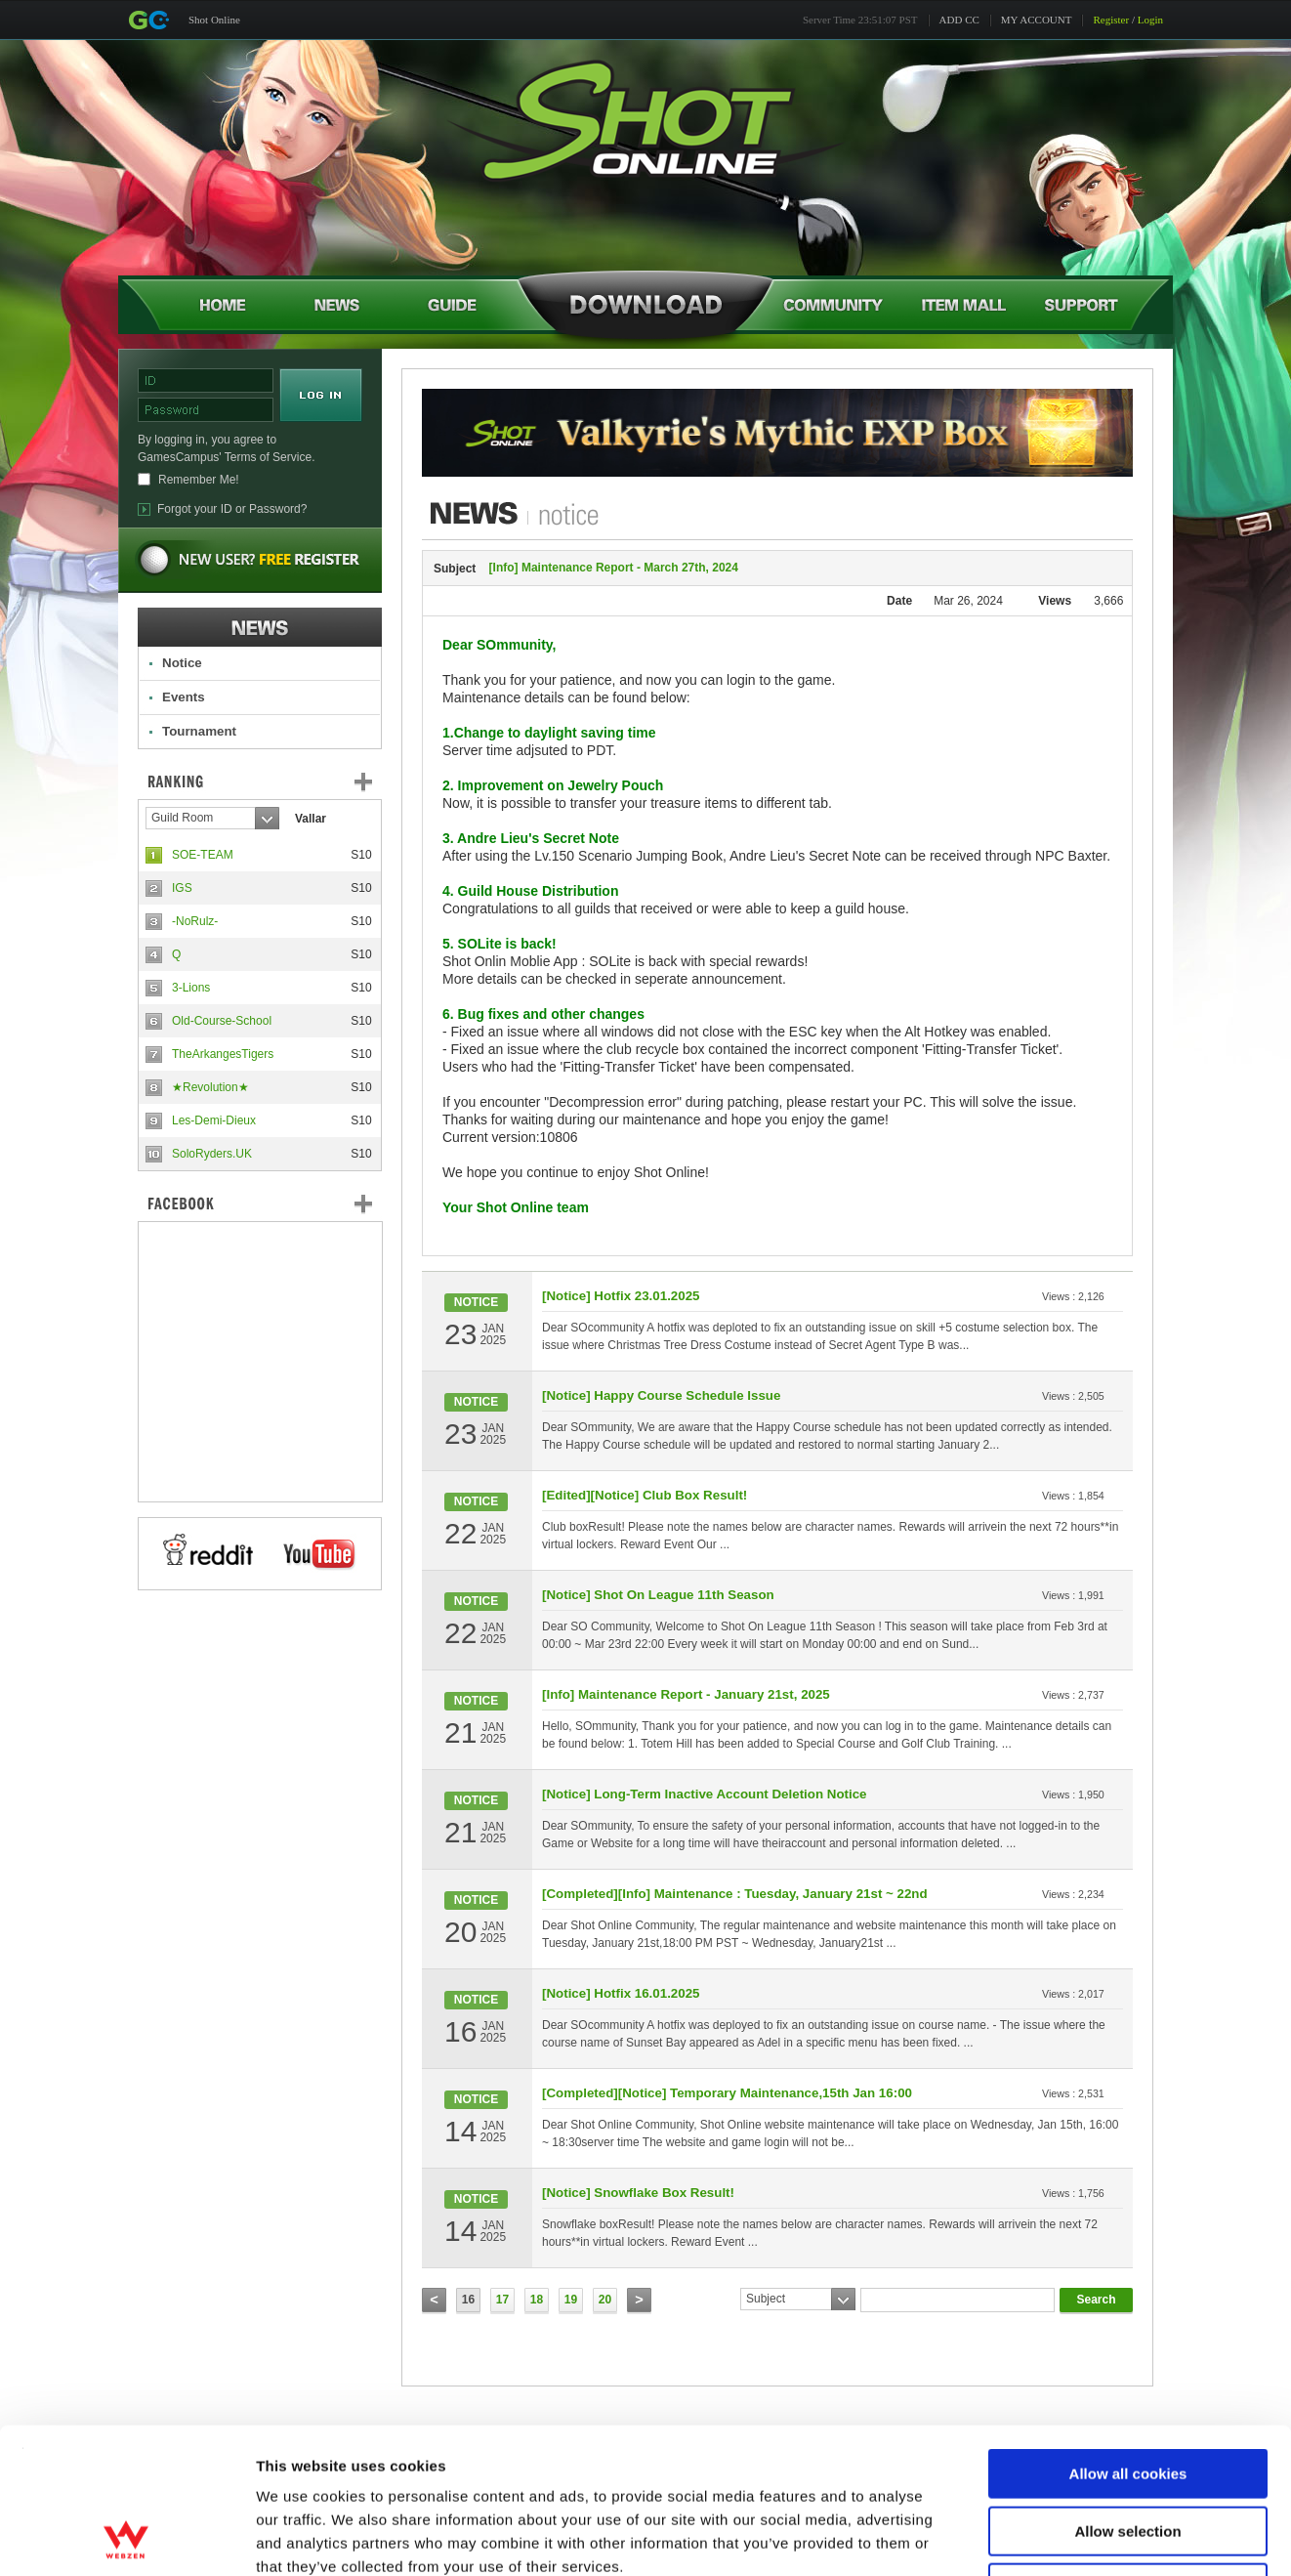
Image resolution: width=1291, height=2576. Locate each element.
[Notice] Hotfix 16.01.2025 (620, 1993)
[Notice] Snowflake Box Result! (638, 2192)
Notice (182, 662)
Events (183, 697)
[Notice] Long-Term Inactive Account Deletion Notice (704, 1794)
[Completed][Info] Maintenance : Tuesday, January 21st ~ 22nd (735, 1893)
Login (1150, 19)
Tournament (199, 731)
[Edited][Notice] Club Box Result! (644, 1495)
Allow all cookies (1128, 2337)
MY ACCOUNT (1036, 19)
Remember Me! (198, 479)
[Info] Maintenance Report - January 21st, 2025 (686, 1694)
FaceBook (260, 1203)
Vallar (310, 818)
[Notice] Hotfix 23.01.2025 (620, 1295)
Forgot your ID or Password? (232, 509)
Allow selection (1127, 2394)
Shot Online (214, 19)
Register (1111, 19)
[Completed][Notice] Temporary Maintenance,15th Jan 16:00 (727, 2093)
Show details (1024, 2537)
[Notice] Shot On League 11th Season (658, 1594)
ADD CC (959, 19)
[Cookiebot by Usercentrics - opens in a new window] (126, 2538)
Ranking (274, 781)
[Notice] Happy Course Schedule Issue (661, 1395)
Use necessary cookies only (1128, 2451)
